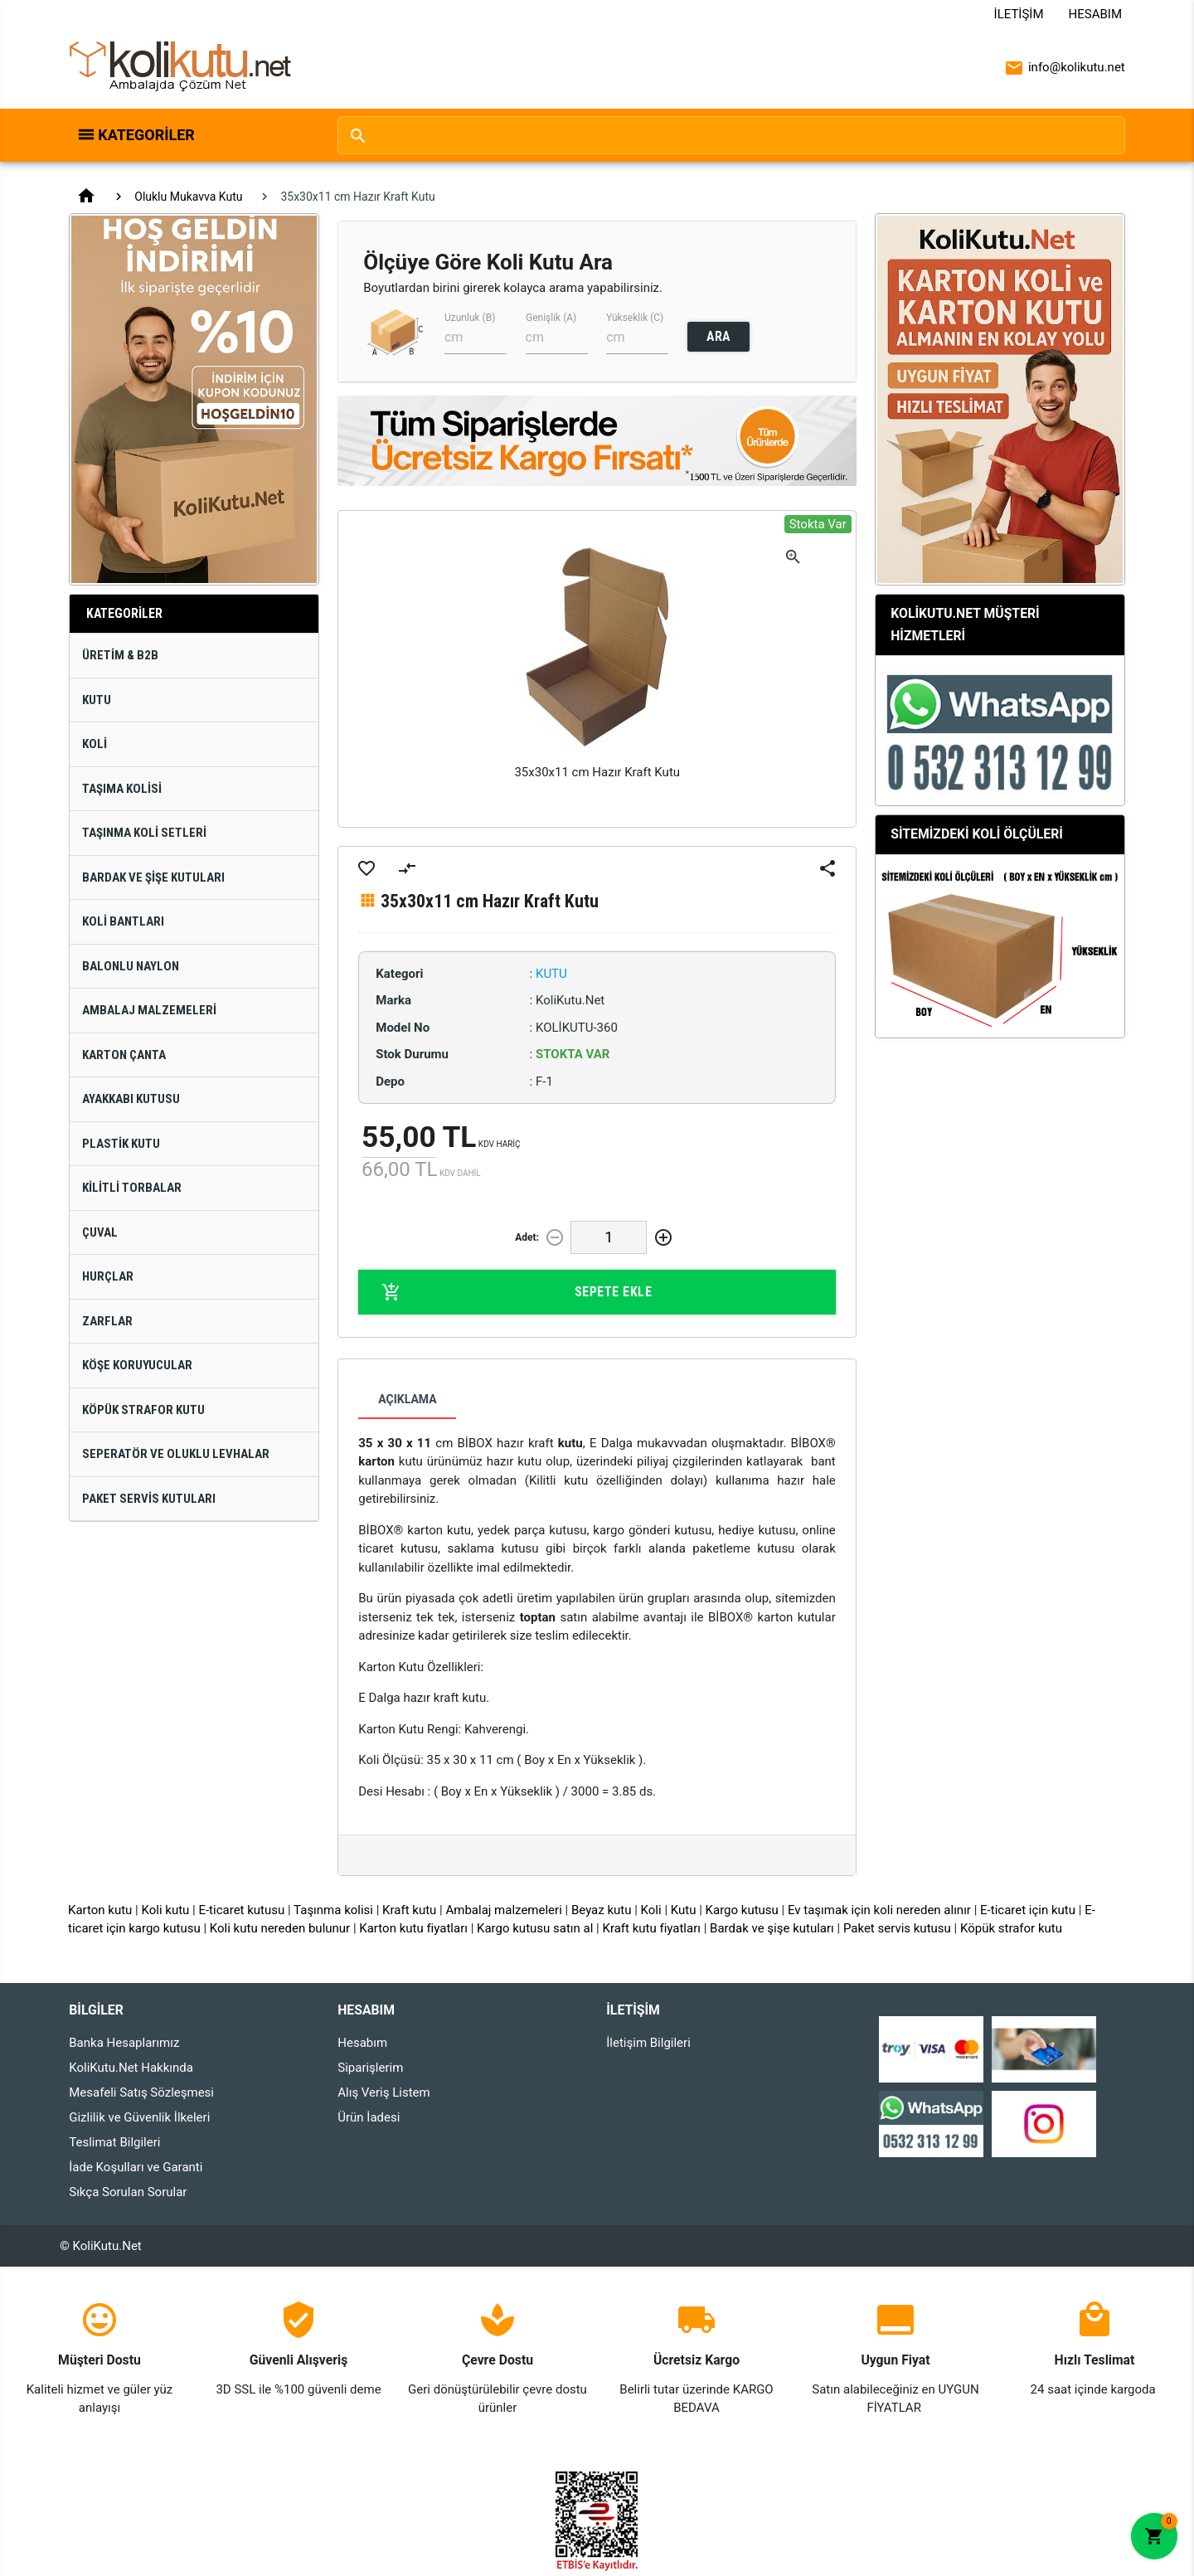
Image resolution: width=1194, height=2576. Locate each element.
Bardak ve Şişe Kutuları (153, 877)
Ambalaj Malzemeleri (149, 1010)
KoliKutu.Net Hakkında (131, 2067)
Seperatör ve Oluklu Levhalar (175, 1453)
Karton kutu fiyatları (413, 1928)
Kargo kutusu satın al (535, 1928)
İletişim (1019, 14)
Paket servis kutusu (897, 1928)
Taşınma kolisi (333, 1910)
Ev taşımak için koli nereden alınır (879, 1910)
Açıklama (407, 1399)
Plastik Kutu (121, 1143)
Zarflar (107, 1321)
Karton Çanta (124, 1054)
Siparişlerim (370, 2067)
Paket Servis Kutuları (149, 1498)
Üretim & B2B (120, 655)
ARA (718, 336)
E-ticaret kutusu (241, 1910)
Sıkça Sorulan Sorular (128, 2192)
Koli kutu (166, 1910)
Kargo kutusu (742, 1910)
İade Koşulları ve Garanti (135, 2167)
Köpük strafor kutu (1011, 1928)
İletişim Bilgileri (648, 2042)
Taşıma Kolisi (122, 788)
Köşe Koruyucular (137, 1365)
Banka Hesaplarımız (124, 2042)
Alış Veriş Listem (383, 2092)
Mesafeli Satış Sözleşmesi (141, 2092)
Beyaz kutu (601, 1910)
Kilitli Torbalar (132, 1187)
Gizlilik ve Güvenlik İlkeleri (139, 2117)
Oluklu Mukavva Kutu (188, 196)
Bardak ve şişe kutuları (772, 1928)
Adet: (527, 1237)
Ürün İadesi (368, 2117)
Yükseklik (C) (634, 317)
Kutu (96, 700)
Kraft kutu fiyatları (651, 1928)
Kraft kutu (409, 1910)
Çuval (100, 1232)
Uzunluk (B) (469, 317)
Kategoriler (146, 134)
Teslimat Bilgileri (114, 2142)
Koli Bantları (123, 921)
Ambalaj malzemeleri (503, 1910)
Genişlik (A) (551, 317)
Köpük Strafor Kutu (143, 1409)
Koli (94, 743)
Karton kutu (100, 1910)
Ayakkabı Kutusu (131, 1098)
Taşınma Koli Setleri (144, 832)
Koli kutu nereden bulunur (280, 1928)
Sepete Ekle (516, 1292)
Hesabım (1095, 14)
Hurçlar (107, 1276)
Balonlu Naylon (130, 966)
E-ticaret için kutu (1027, 1910)
